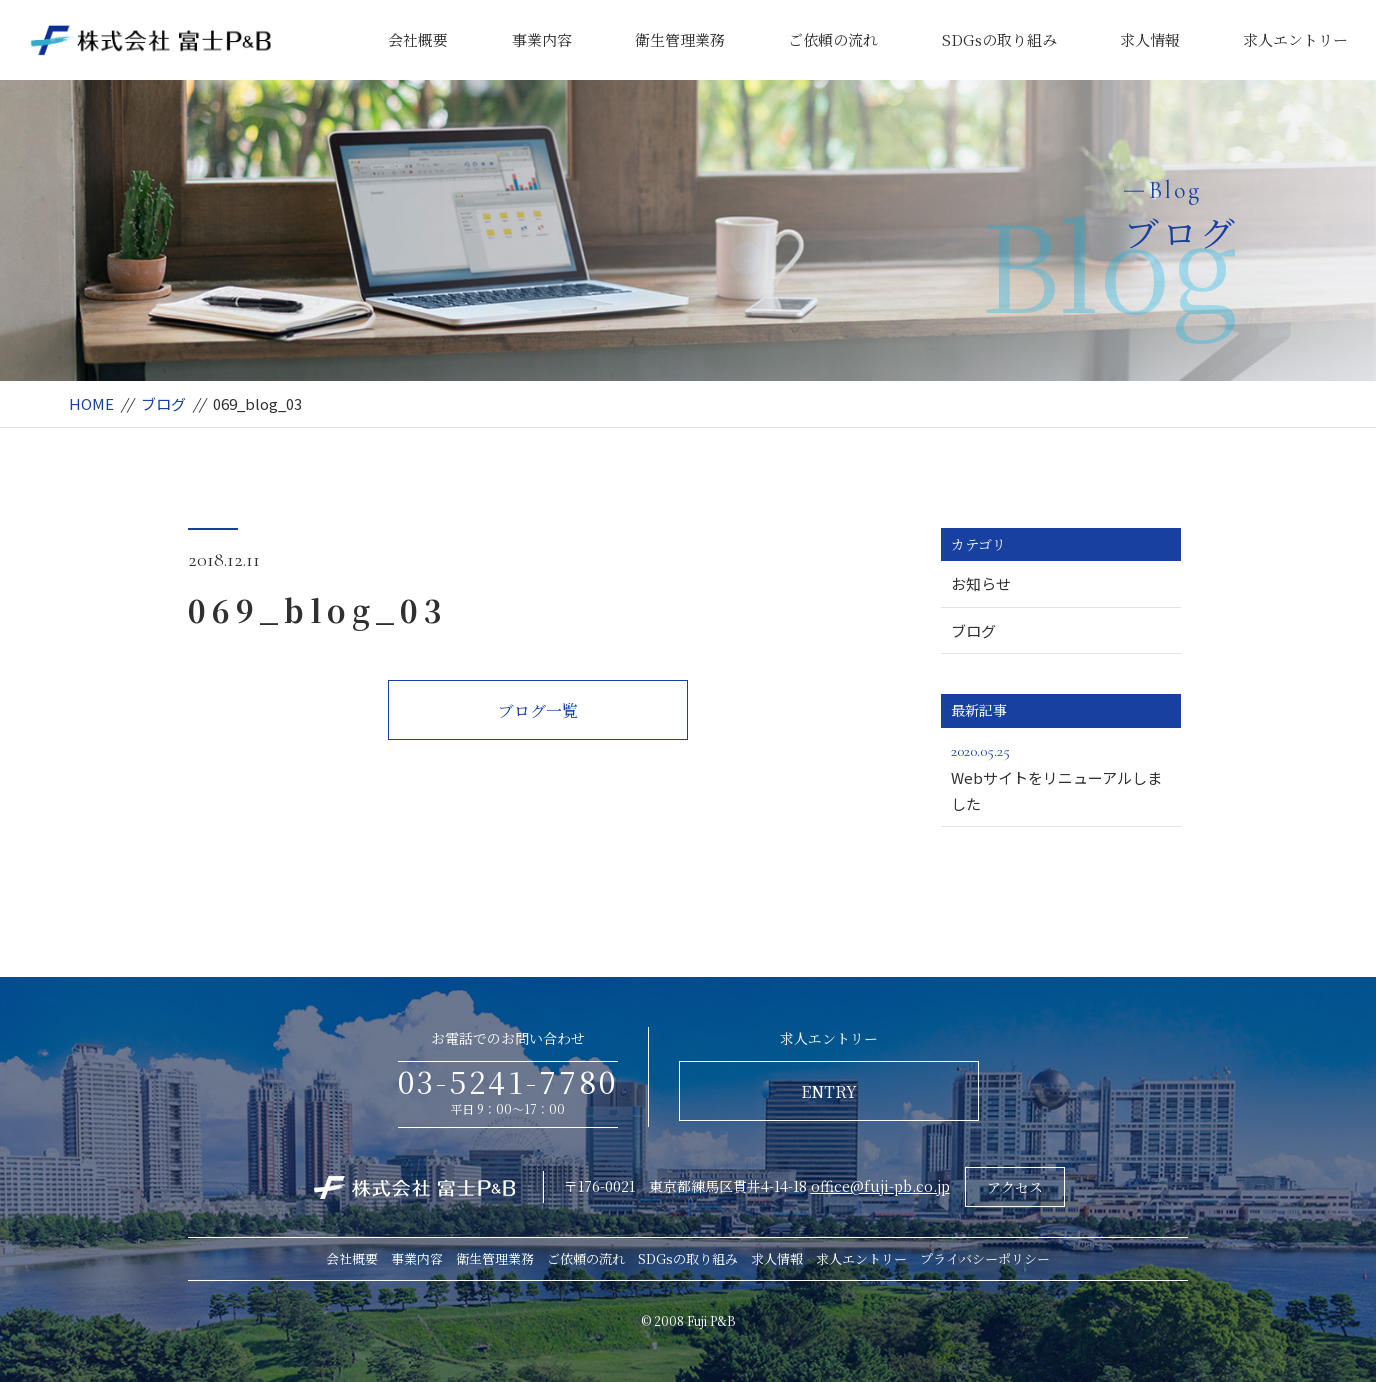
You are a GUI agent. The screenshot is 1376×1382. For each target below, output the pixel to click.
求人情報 (1150, 39)
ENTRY (829, 1091)
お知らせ (981, 583)
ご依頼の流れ (833, 39)
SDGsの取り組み (999, 39)
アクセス (1015, 1187)
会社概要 (418, 39)
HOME (91, 403)
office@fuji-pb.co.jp (880, 1186)
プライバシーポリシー (985, 1258)
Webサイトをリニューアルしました (1061, 776)
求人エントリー (1295, 39)
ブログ (163, 403)
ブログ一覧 (538, 710)
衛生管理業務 (680, 39)
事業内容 (542, 39)
